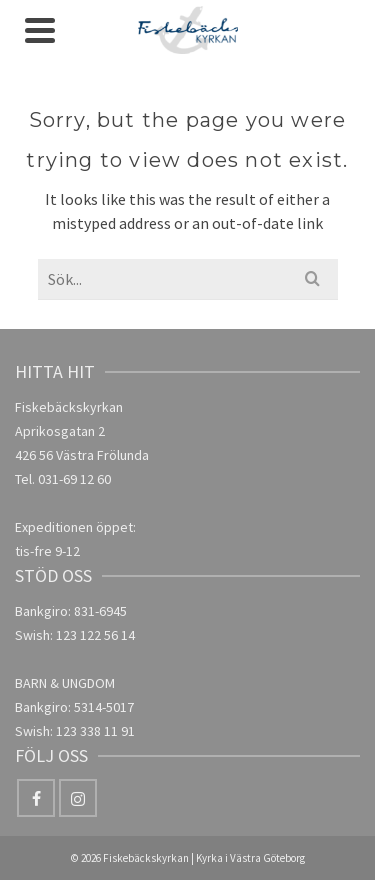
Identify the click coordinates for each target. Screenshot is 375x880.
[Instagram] (78, 798)
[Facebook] (36, 798)
